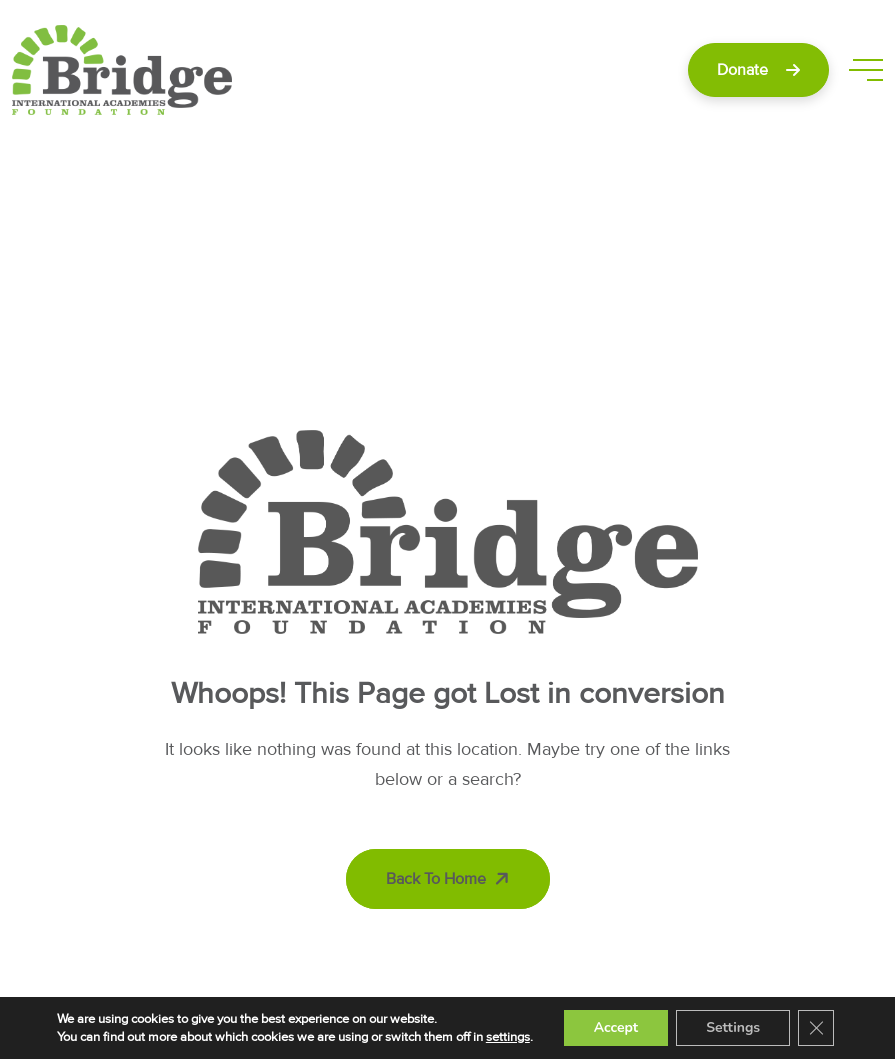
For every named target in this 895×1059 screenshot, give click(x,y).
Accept (616, 1027)
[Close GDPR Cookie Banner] (816, 1028)
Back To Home (450, 879)
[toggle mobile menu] (866, 70)
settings (508, 1037)
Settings (733, 1027)
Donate (758, 70)
